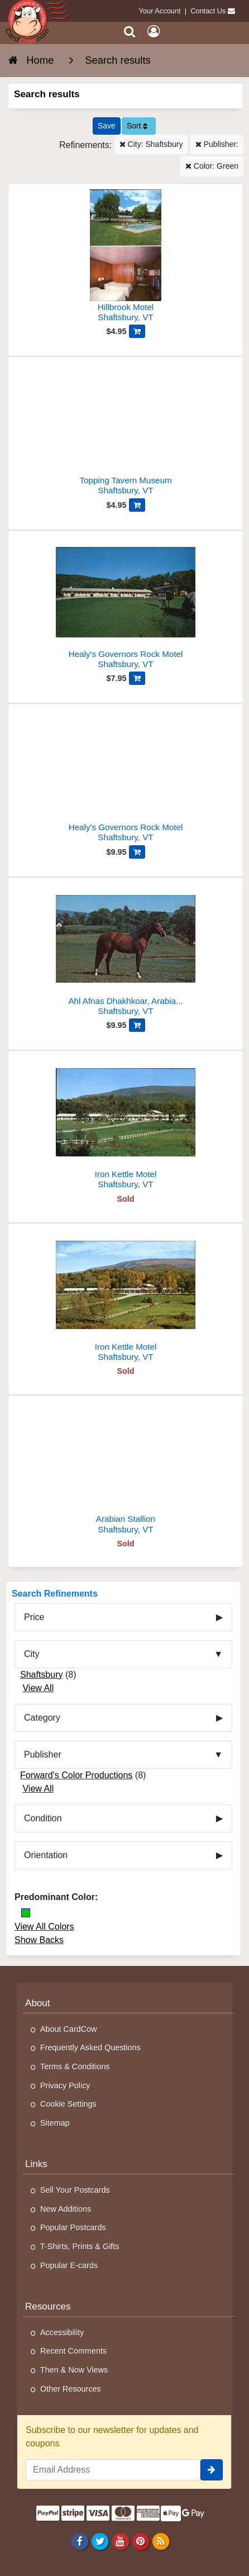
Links (36, 2164)
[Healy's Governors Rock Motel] (125, 604)
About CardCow (68, 2029)
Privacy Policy (65, 2085)
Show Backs (39, 1940)
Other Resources (70, 2388)
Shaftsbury (41, 1674)
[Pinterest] (140, 2541)
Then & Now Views (74, 2369)
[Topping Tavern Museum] (125, 430)
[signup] (211, 2469)
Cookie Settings (68, 2103)
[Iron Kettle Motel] (125, 1124)
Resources (48, 2306)
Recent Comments (73, 2350)
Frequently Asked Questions (90, 2047)
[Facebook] (80, 2541)
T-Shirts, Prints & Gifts (79, 2246)
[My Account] (153, 32)
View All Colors (44, 1926)
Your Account (160, 11)
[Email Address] (113, 2469)
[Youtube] (120, 2541)
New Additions (65, 2208)
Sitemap (55, 2122)
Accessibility (62, 2332)
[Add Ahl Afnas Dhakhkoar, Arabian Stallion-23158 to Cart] (137, 1025)
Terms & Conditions (75, 2066)
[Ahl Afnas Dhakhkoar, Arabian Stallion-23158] (125, 951)
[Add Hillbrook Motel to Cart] (137, 331)
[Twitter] (100, 2541)
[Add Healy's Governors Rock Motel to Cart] (137, 678)
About (37, 2003)
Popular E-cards (69, 2265)
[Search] (130, 32)
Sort (137, 125)
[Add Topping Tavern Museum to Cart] (137, 505)
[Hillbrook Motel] (125, 257)
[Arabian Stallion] (125, 1469)
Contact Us (208, 11)
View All (38, 1688)
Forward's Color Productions (76, 1775)
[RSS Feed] (160, 2541)
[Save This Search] (107, 126)
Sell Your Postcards (75, 2189)
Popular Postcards (73, 2227)
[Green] (25, 1912)
